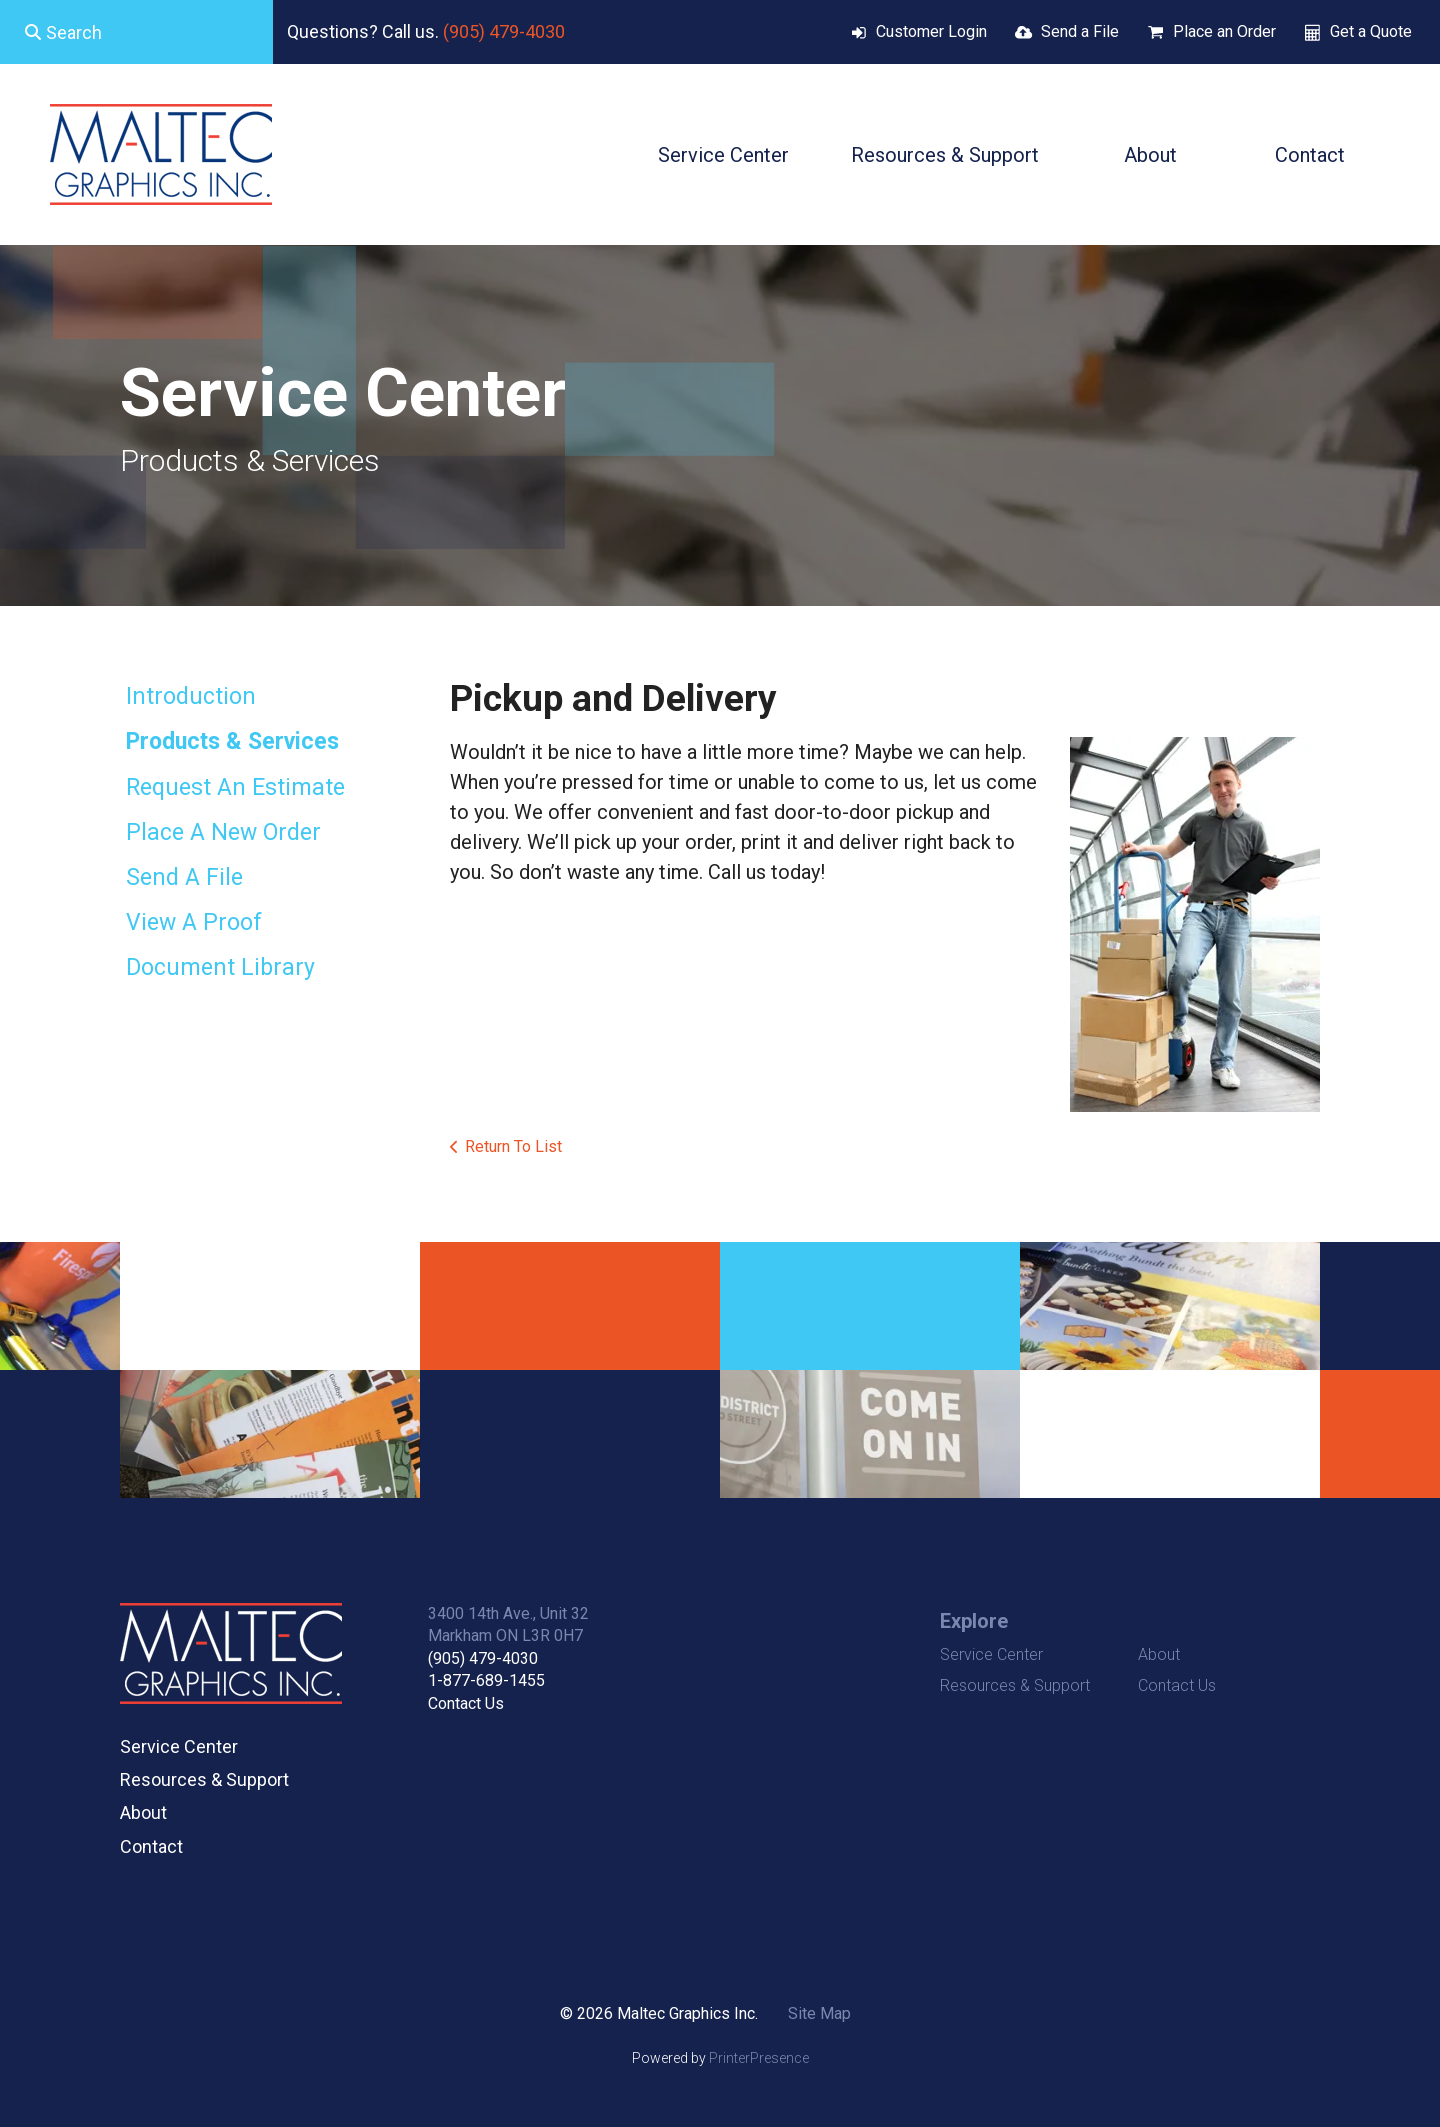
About (1150, 155)
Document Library (220, 967)
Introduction (191, 696)
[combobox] (136, 32)
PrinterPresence (759, 2058)
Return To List (513, 1146)
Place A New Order (223, 832)
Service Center (723, 155)
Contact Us (466, 1703)
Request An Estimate (235, 787)
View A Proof (194, 922)
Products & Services (232, 741)
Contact (1310, 155)
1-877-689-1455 (486, 1680)
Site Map (819, 2013)
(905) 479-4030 (504, 31)
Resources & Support (945, 155)
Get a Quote (1371, 31)
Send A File (184, 877)
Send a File (1080, 31)
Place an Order (1224, 31)
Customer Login (931, 31)
